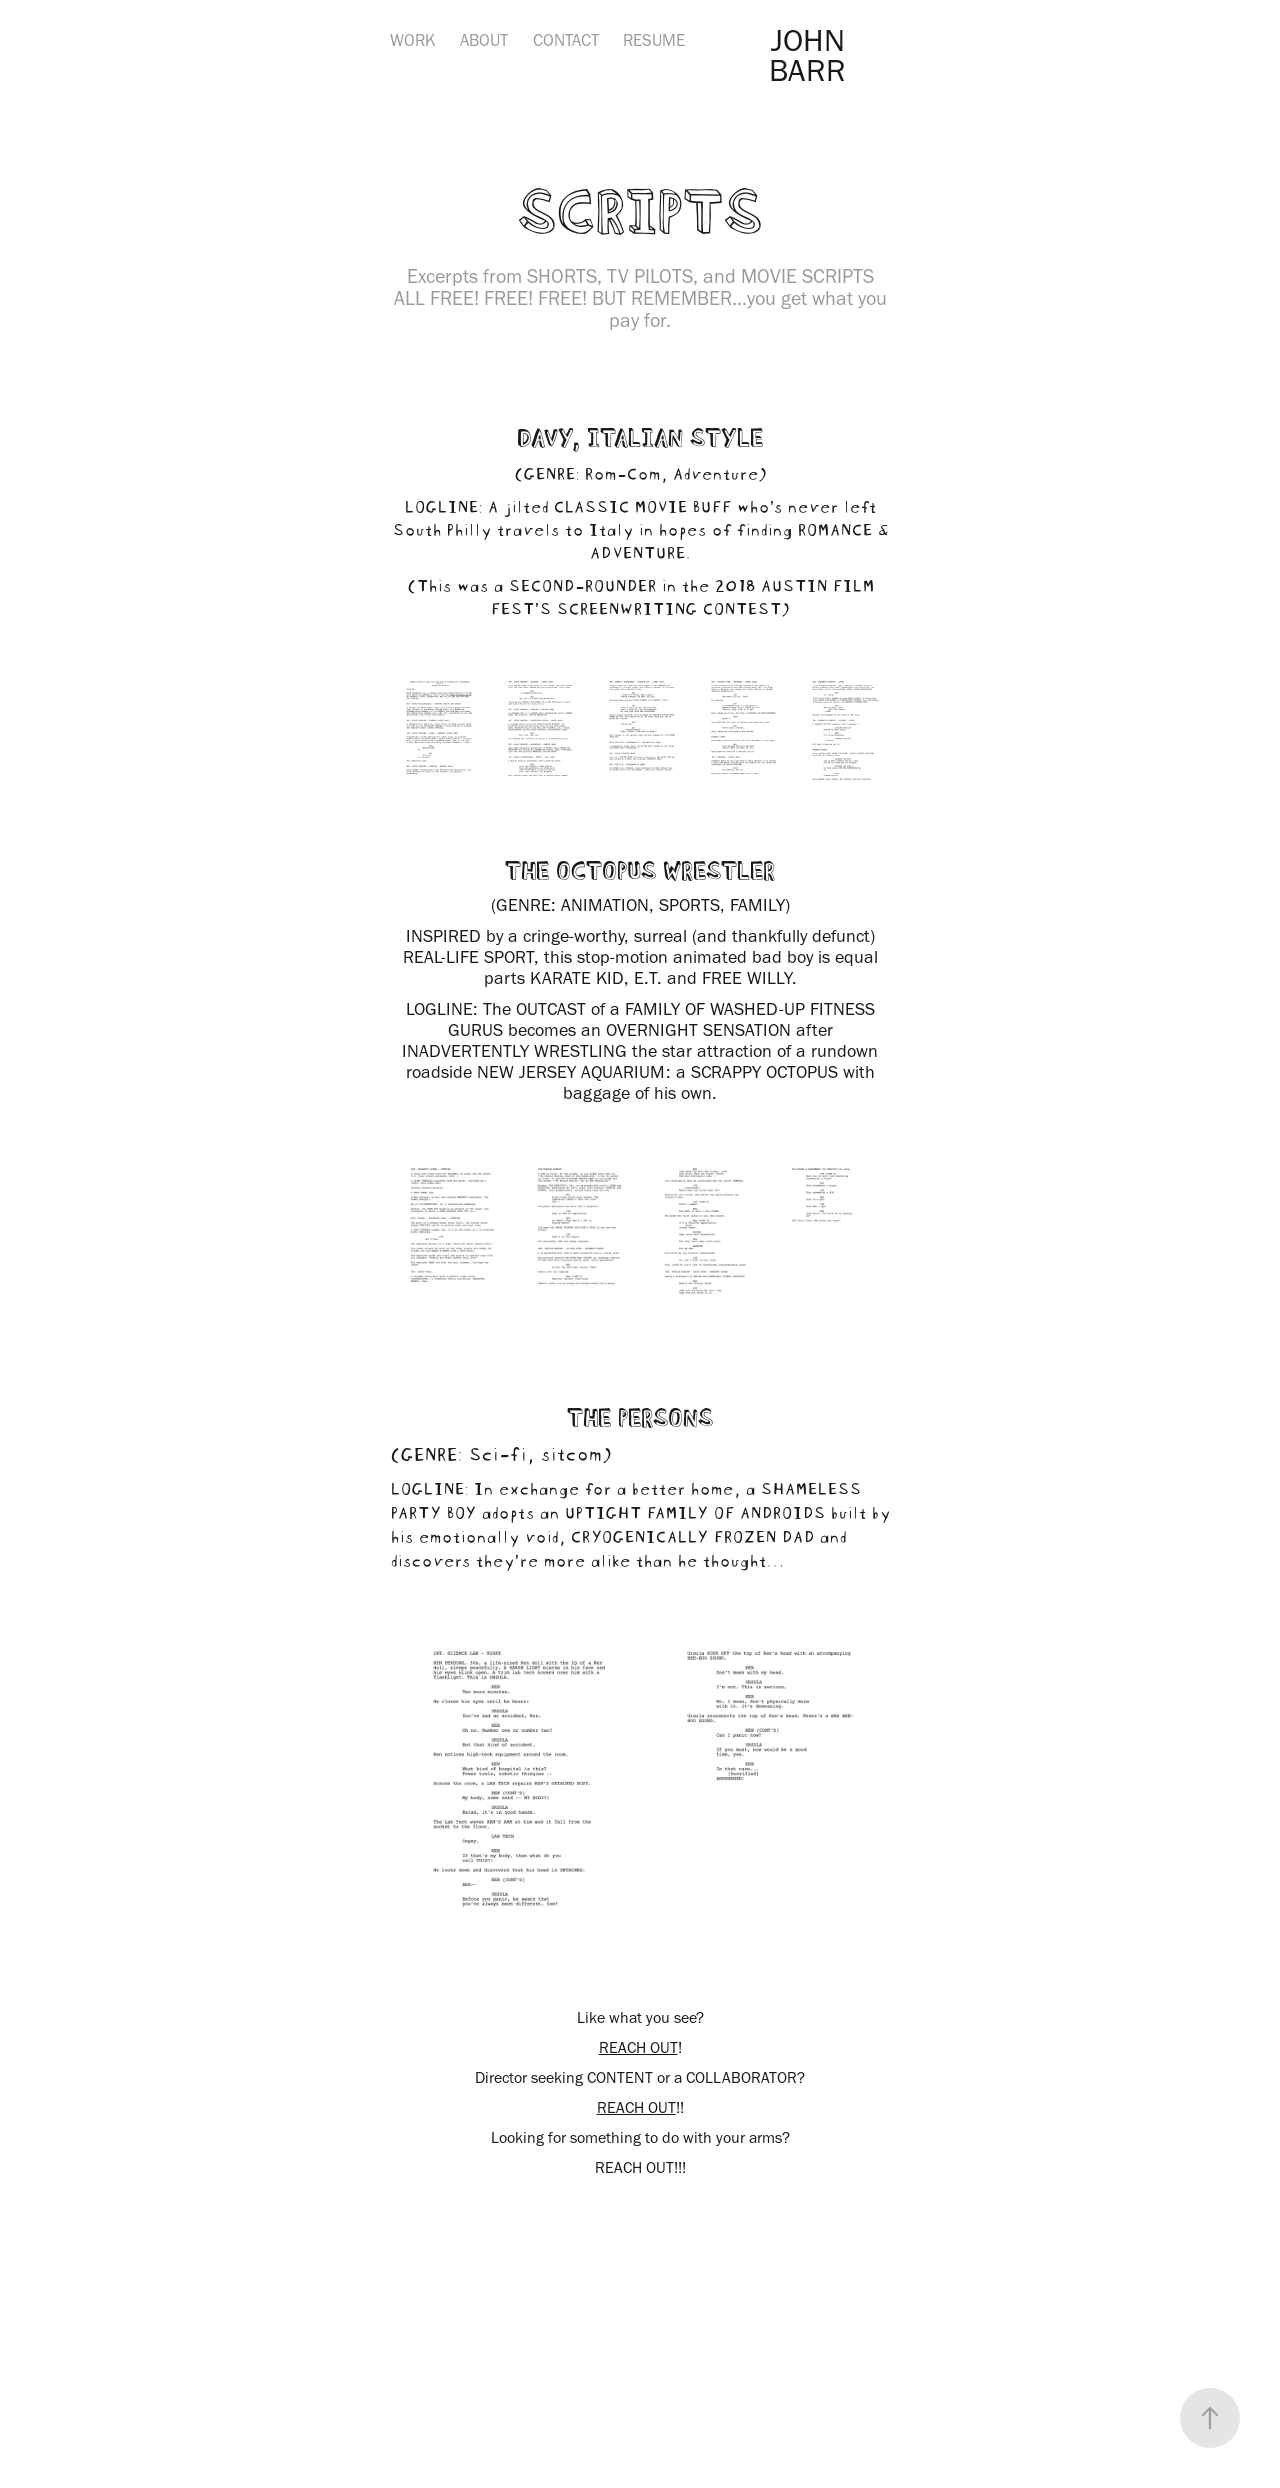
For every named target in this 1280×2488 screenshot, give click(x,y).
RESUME (654, 40)
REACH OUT (638, 2047)
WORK (413, 40)
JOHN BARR (811, 54)
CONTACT (566, 40)
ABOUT (484, 40)
